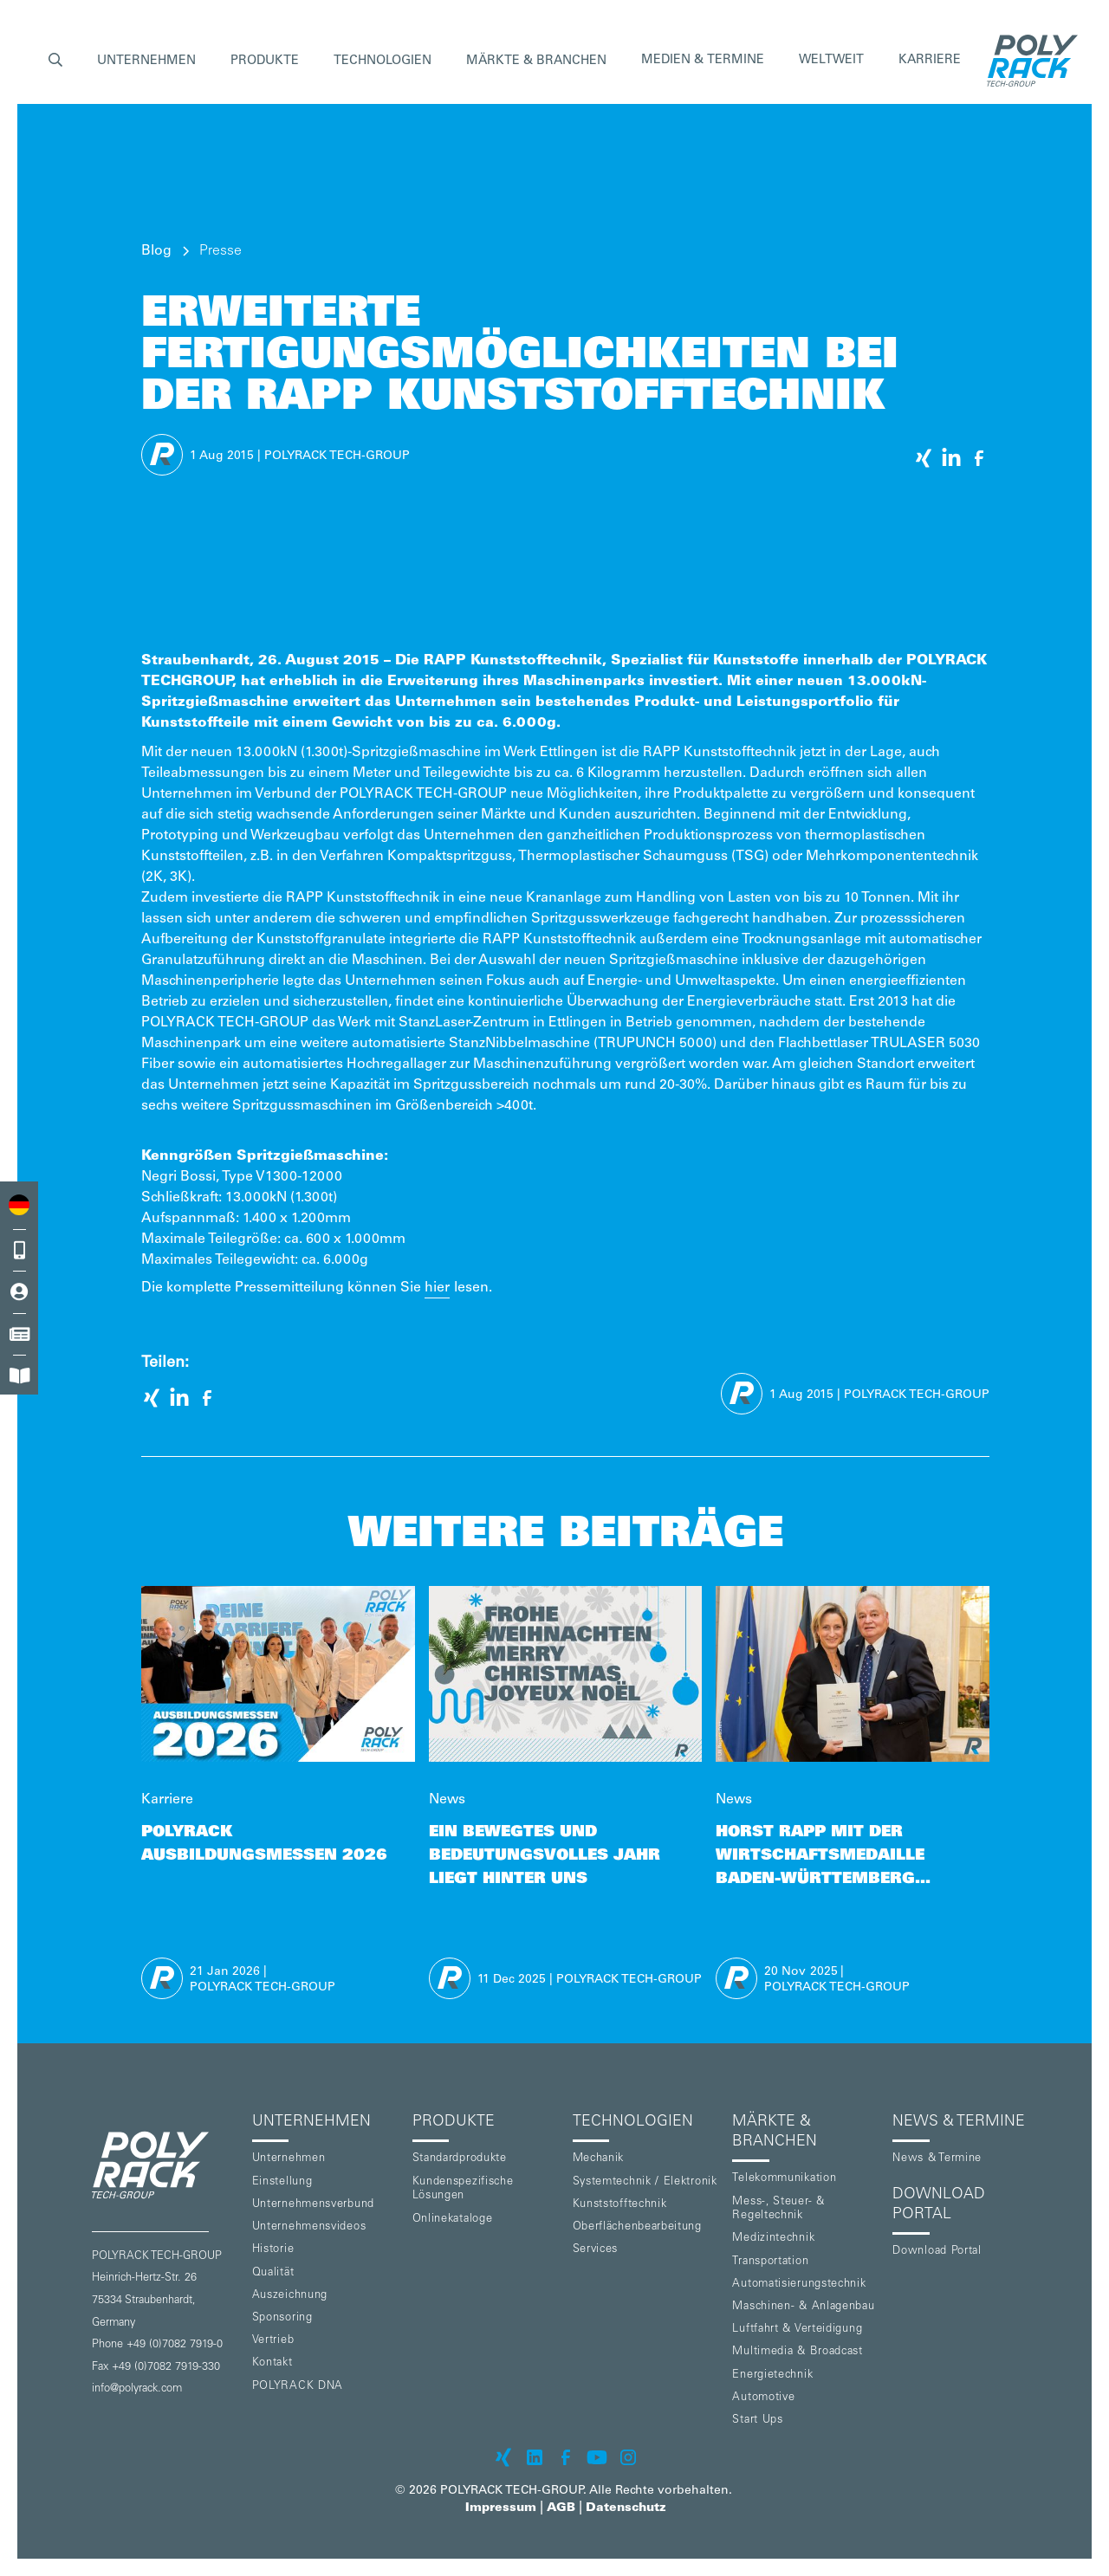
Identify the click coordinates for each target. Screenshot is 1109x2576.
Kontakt (272, 2363)
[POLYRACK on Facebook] (565, 2457)
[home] (1028, 60)
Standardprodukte (459, 2159)
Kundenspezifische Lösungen (463, 2190)
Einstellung (282, 2182)
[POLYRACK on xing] (503, 2457)
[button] (55, 61)
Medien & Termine (702, 61)
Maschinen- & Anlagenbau (803, 2307)
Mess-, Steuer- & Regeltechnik (778, 2210)
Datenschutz (626, 2508)
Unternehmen (289, 2159)
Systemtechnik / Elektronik (645, 2182)
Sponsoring (282, 2318)
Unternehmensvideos (309, 2227)
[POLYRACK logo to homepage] (165, 2165)
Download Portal (937, 2251)
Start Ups (757, 2420)
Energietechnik (772, 2375)
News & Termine (937, 2159)
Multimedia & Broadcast (797, 2352)
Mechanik (599, 2159)
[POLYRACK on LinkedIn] (534, 2457)
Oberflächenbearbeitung (637, 2227)
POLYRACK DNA (297, 2386)
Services (596, 2250)
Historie (273, 2250)
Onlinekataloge (452, 2219)
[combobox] (19, 1204)
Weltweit (831, 61)
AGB (561, 2508)
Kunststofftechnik (620, 2204)
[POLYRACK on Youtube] (597, 2457)
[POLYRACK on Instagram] (628, 2457)
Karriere (929, 61)
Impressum (500, 2508)
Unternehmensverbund (313, 2204)
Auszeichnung (290, 2295)
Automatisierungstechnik (799, 2284)
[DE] (19, 1204)
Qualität (273, 2273)
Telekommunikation (784, 2178)
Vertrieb (273, 2340)
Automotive (763, 2398)
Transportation (770, 2262)
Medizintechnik (773, 2238)
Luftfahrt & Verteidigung (797, 2329)
